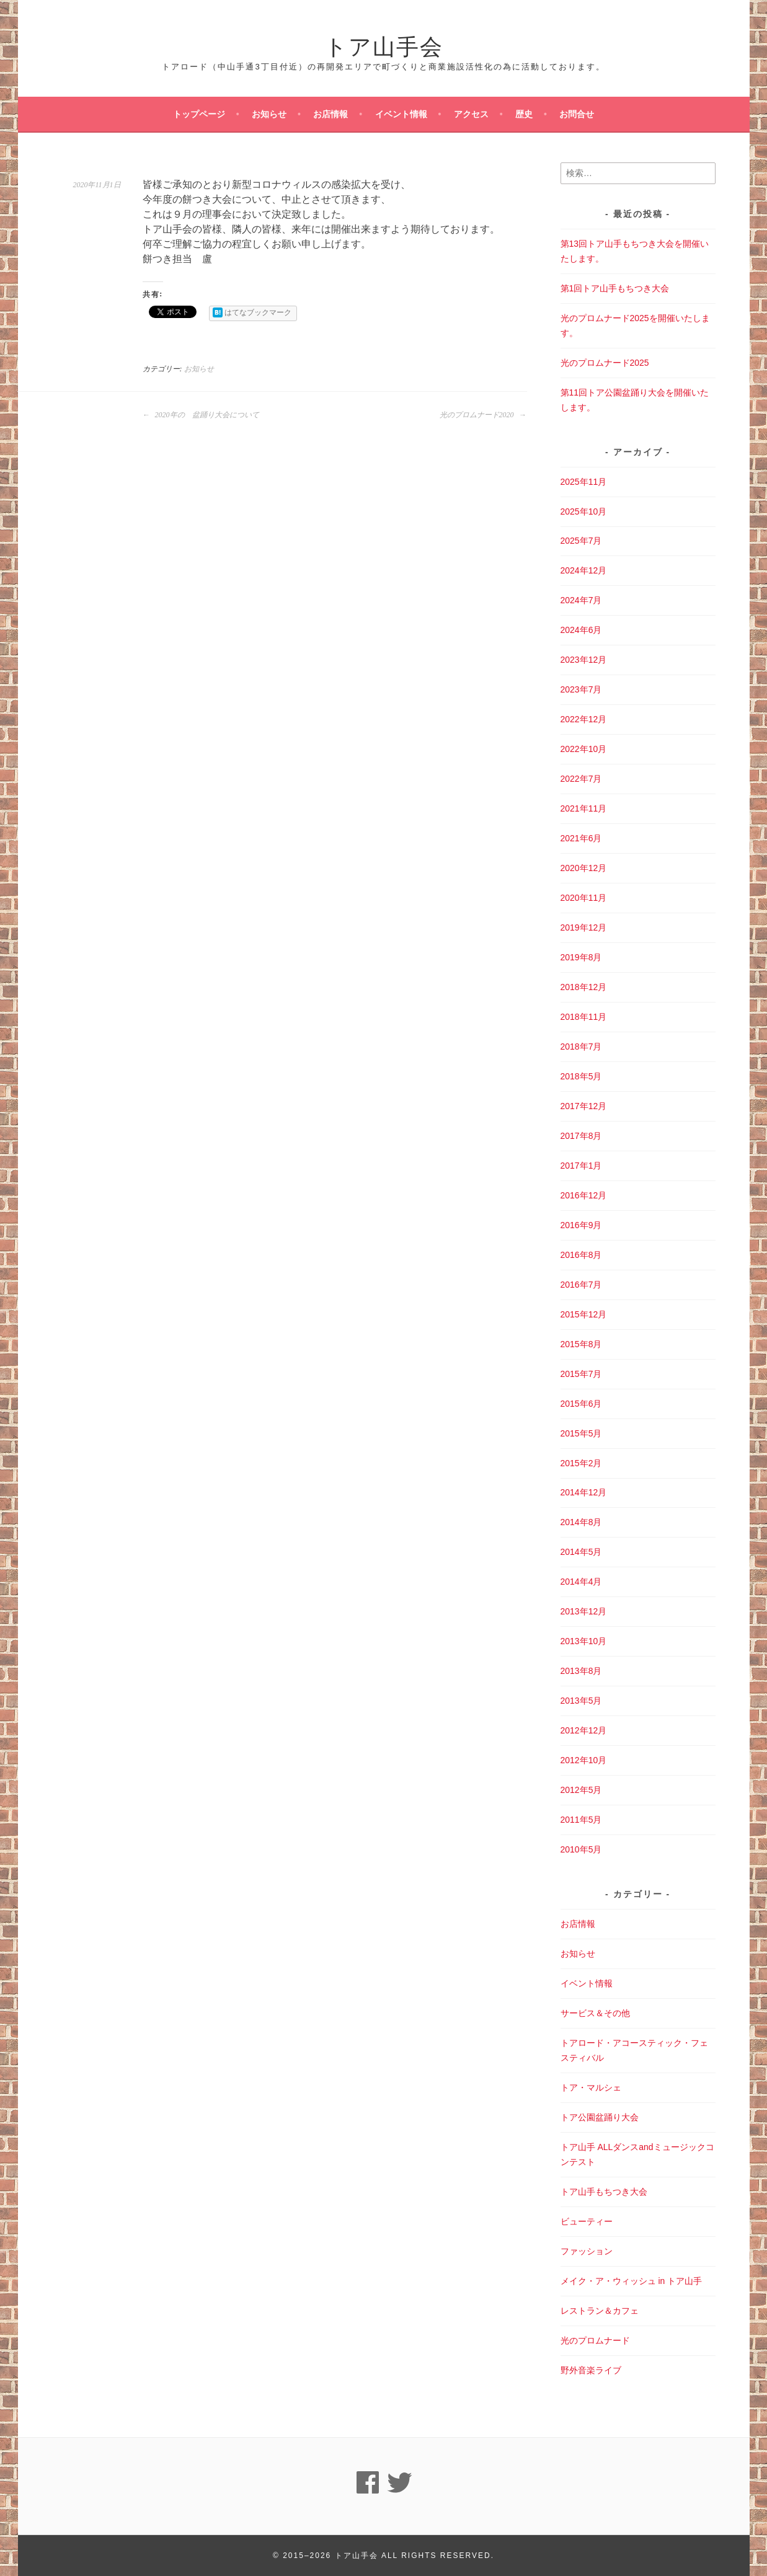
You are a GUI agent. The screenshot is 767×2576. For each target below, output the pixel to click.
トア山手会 (383, 44)
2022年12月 (584, 719)
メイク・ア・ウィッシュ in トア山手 (632, 2281)
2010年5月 (581, 1849)
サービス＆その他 (595, 2013)
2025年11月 (584, 482)
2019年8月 (581, 957)
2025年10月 (584, 511)
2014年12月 (584, 1492)
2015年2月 (581, 1463)
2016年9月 (581, 1225)
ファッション (587, 2251)
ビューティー (587, 2221)
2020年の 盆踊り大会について (201, 414)
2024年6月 (581, 630)
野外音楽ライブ (591, 2370)
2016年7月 (581, 1285)
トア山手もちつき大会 (604, 2192)
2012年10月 (584, 1760)
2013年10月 (584, 1641)
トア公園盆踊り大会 (600, 2117)
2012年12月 (584, 1730)
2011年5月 (581, 1820)
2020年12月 (584, 868)
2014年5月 (581, 1552)
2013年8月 (581, 1671)
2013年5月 (581, 1701)
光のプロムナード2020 (483, 414)
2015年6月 (581, 1404)
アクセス (471, 114)
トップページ (199, 114)
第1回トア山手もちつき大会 (615, 288)
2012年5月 (581, 1790)
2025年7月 (581, 541)
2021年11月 (584, 808)
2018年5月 (581, 1076)
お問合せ (576, 114)
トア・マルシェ (591, 2087)
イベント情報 (401, 114)
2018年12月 (584, 987)
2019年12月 (584, 927)
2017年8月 (581, 1136)
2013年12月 (584, 1611)
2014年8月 (581, 1522)
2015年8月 (581, 1344)
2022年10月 (584, 749)
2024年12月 (584, 570)
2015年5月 (581, 1433)
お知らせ (269, 114)
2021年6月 (581, 838)
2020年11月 (584, 898)
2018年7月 (581, 1046)
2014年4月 (581, 1582)
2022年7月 (581, 779)
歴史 (524, 114)
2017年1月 (581, 1166)
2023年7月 (581, 689)
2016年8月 (581, 1255)
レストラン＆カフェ (600, 2311)
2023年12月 (584, 660)
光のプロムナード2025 (605, 363)
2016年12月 (584, 1195)
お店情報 (330, 114)
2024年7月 (581, 600)
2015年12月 (584, 1314)
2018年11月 (584, 1017)
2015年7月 (581, 1374)
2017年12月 (584, 1106)
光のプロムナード (595, 2340)
